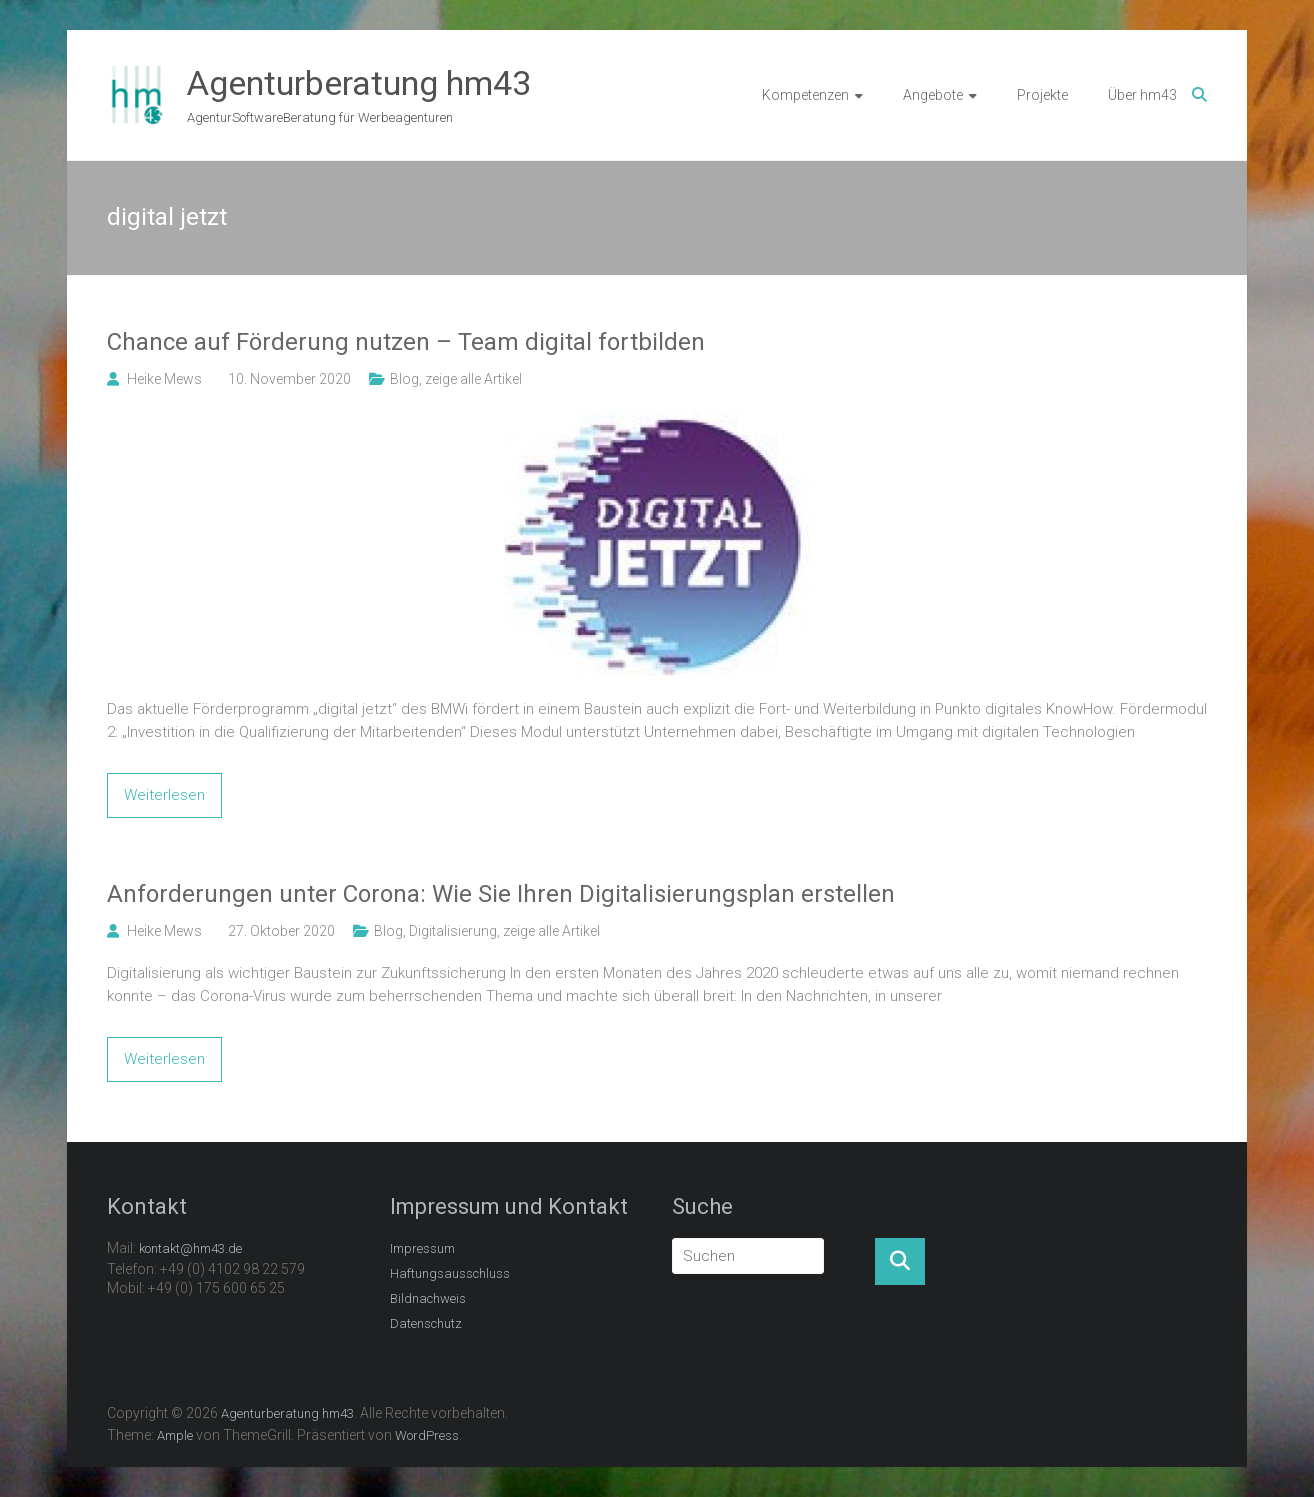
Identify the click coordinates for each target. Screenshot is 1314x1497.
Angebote (933, 95)
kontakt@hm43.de (190, 1248)
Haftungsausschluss (450, 1273)
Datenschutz (426, 1323)
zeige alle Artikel (473, 379)
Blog (404, 379)
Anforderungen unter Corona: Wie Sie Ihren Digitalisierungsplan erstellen (501, 894)
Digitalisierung (453, 931)
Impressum (422, 1248)
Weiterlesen (164, 795)
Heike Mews (164, 379)
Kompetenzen (805, 95)
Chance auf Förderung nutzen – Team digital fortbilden (406, 342)
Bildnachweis (428, 1298)
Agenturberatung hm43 (359, 83)
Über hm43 (1142, 95)
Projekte (1042, 95)
